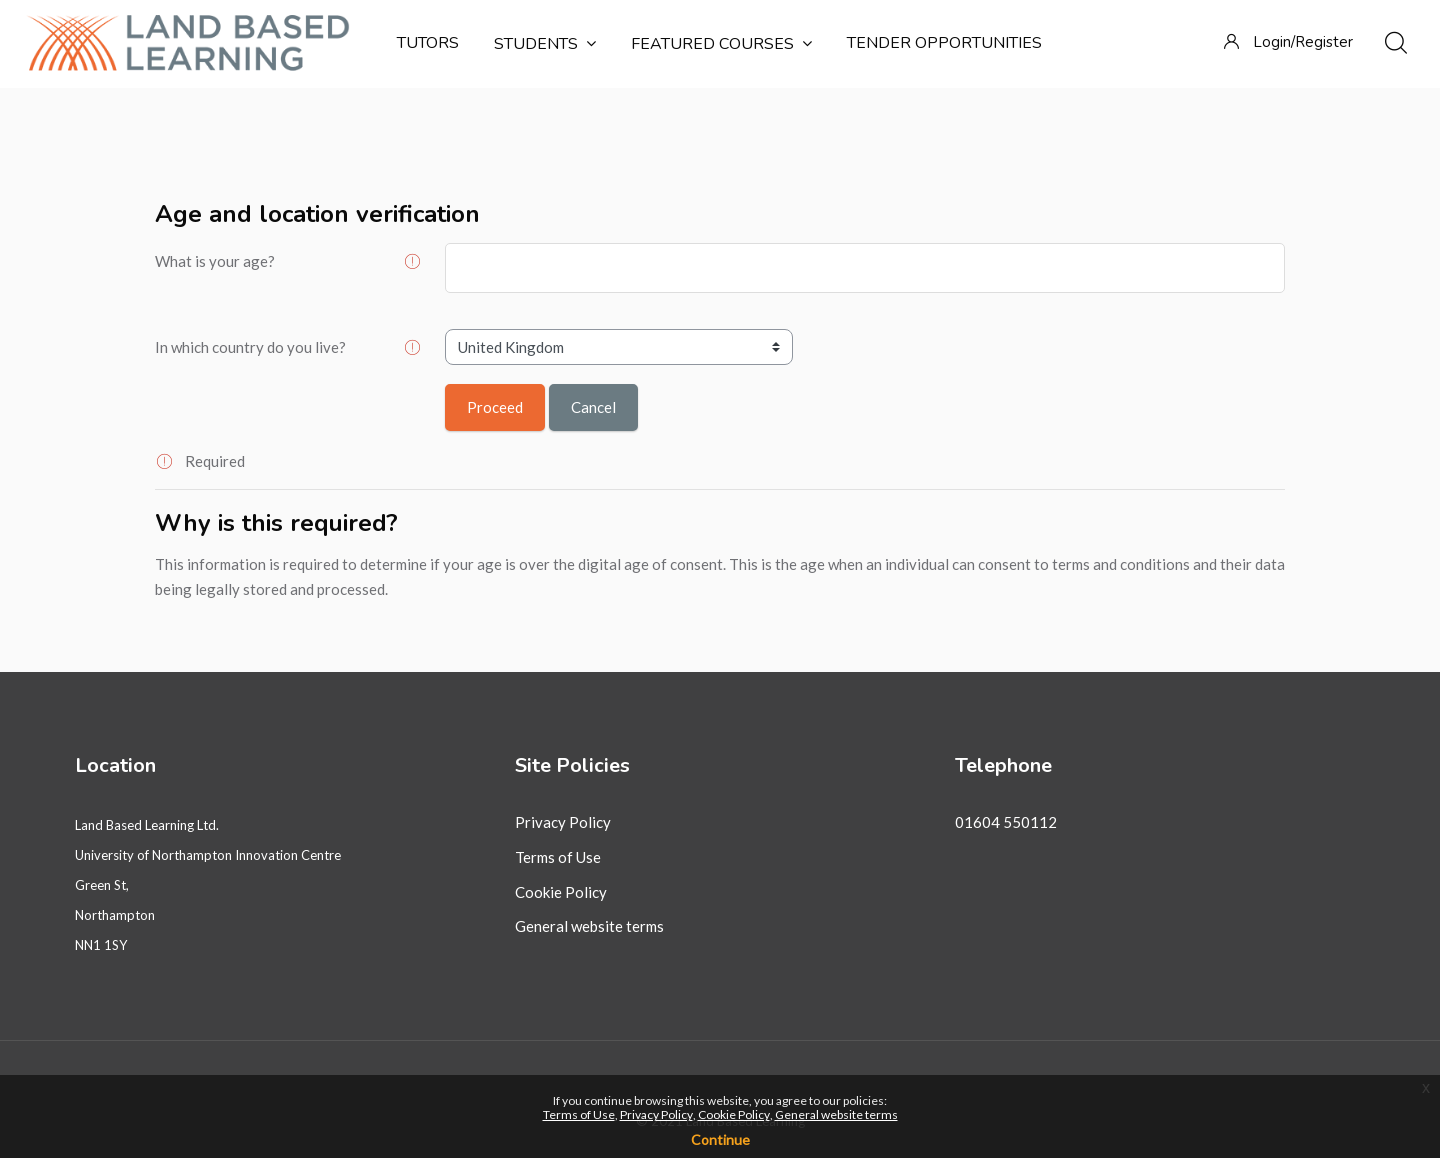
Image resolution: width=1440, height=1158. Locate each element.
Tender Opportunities (944, 43)
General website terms (589, 926)
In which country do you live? (250, 347)
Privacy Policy (563, 822)
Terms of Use (558, 857)
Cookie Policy (561, 892)
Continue (720, 1139)
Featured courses (721, 44)
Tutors (428, 43)
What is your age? (215, 261)
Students (545, 44)
